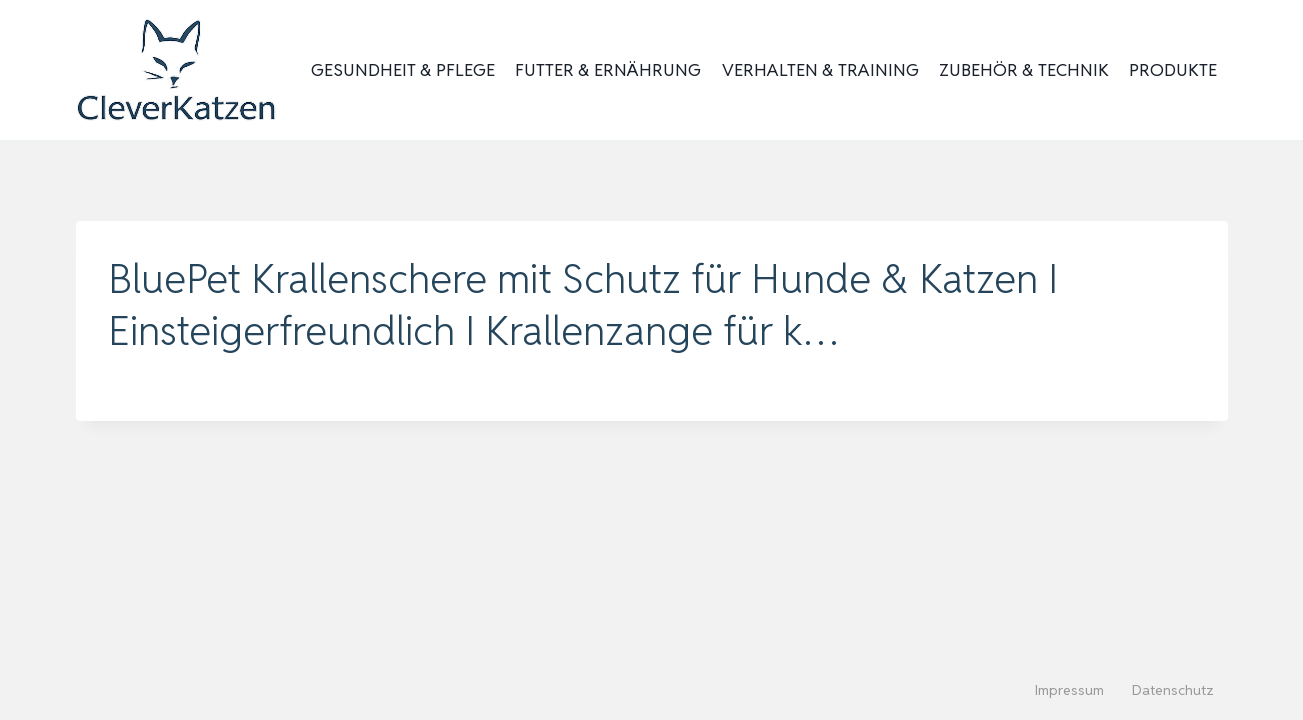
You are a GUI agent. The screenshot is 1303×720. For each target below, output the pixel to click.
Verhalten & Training (820, 70)
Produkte (1173, 70)
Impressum (1069, 690)
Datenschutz (1173, 690)
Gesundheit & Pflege (403, 70)
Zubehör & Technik (1024, 70)
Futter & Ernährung (608, 70)
